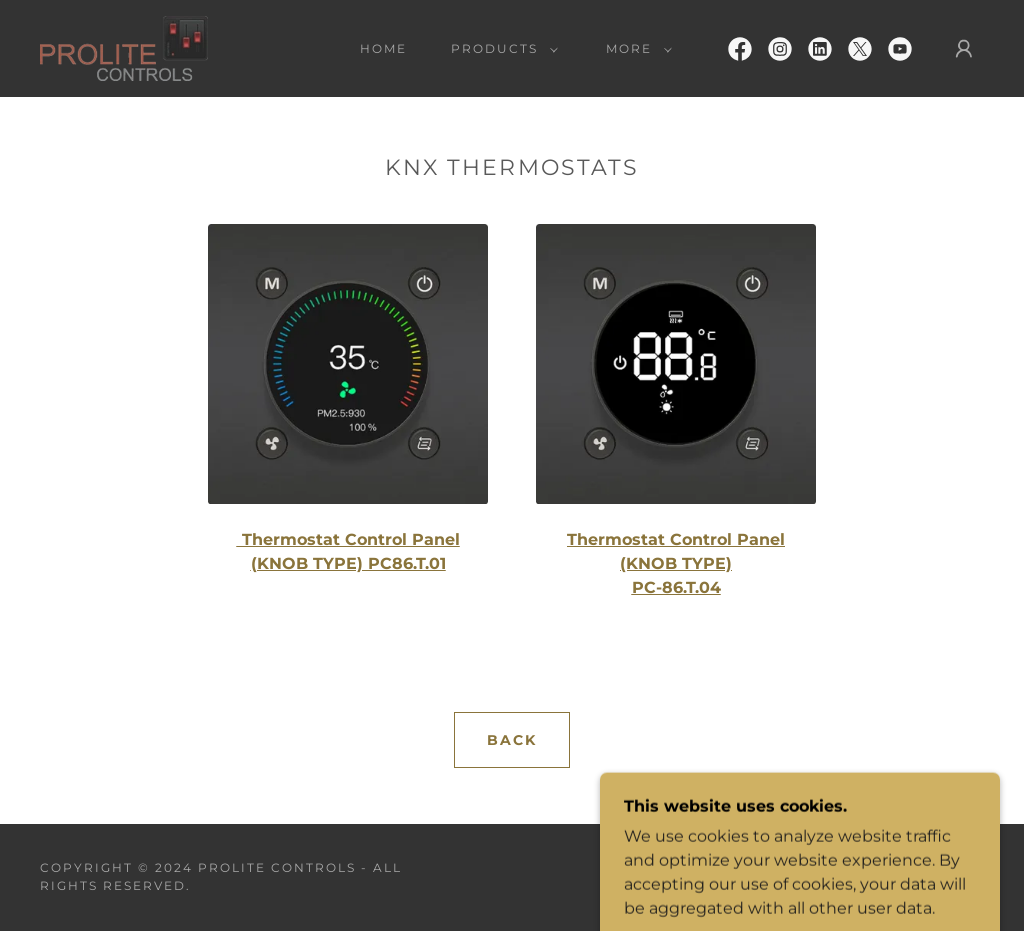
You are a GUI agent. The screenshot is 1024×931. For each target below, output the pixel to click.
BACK (512, 740)
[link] (124, 47)
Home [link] (383, 48)
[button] (500, 49)
